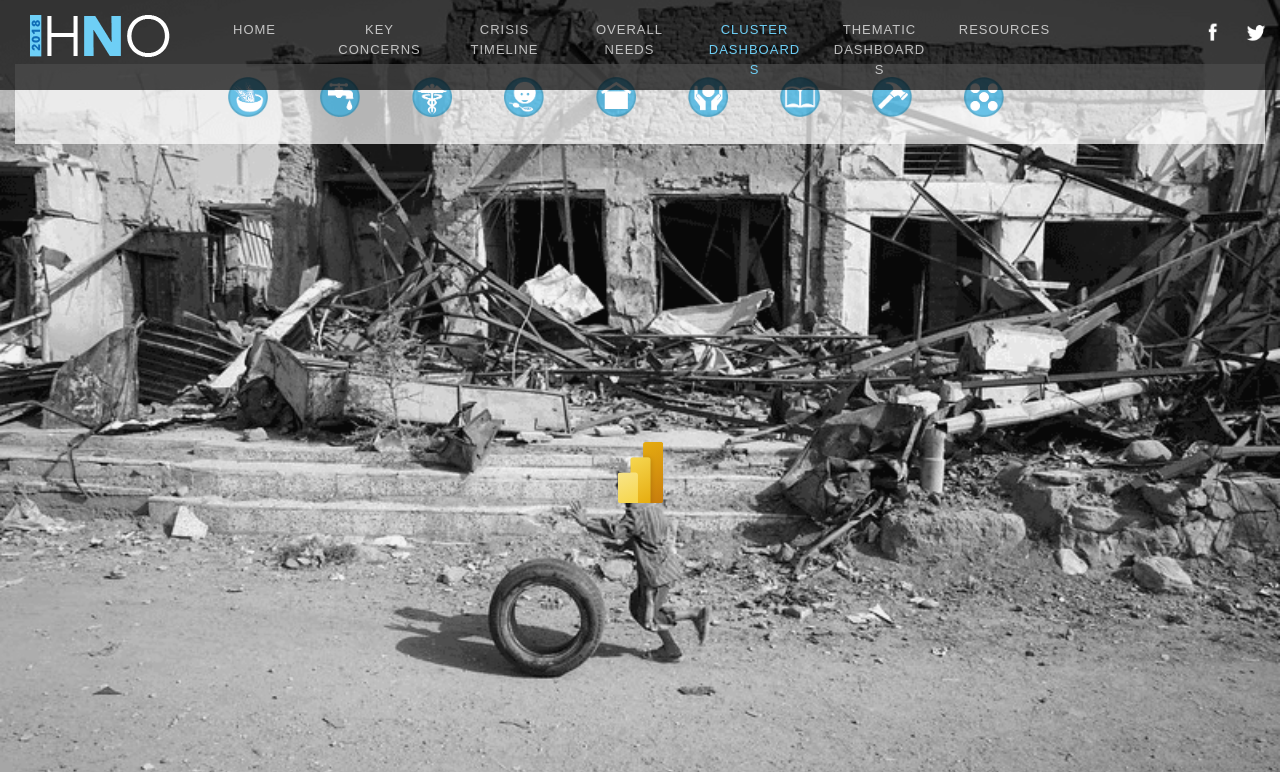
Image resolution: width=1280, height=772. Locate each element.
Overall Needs (629, 39)
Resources (1004, 29)
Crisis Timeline (505, 39)
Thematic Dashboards (879, 49)
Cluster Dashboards (754, 49)
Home (254, 29)
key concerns (379, 39)
